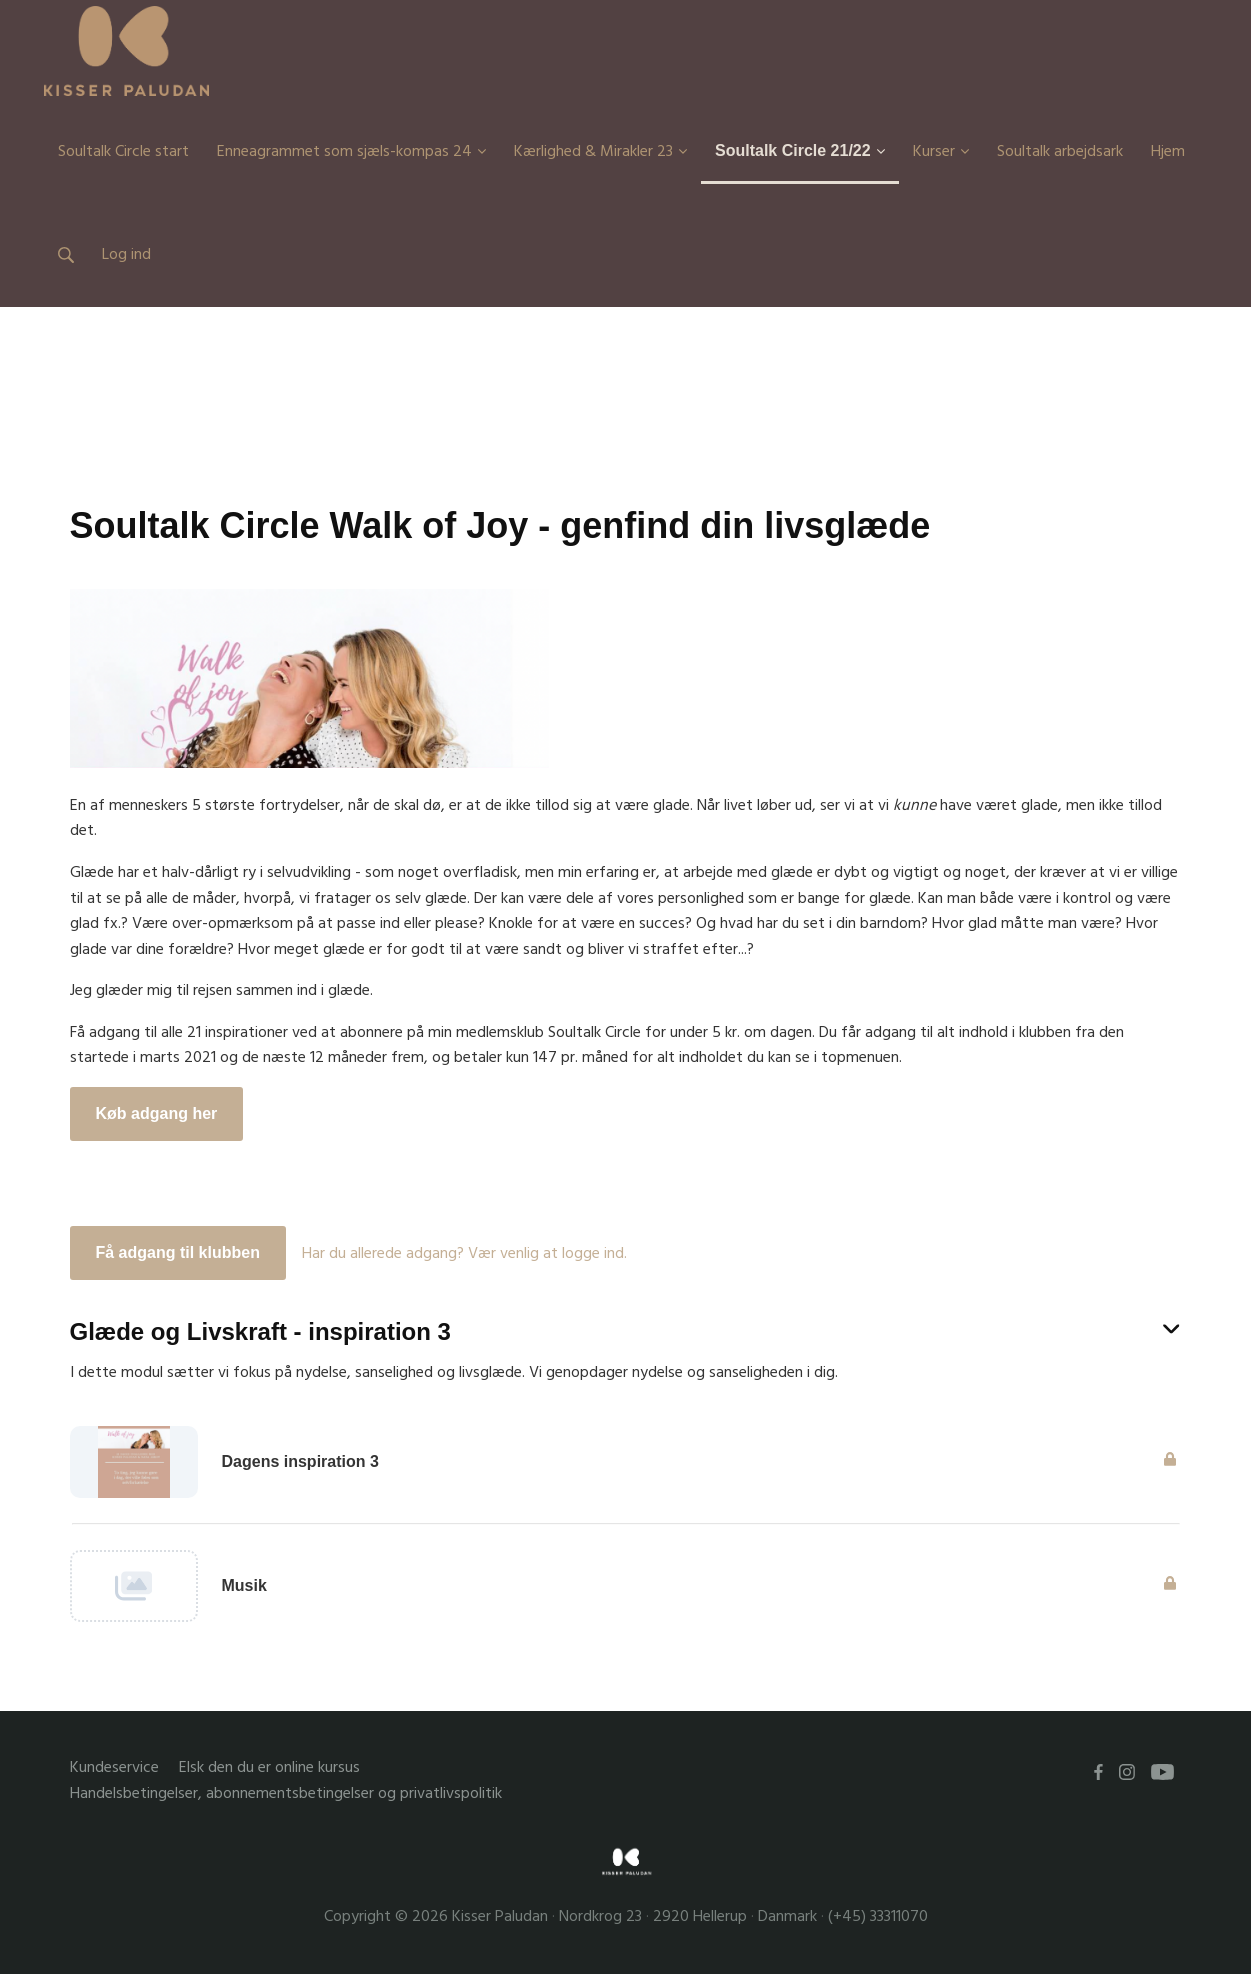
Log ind (126, 254)
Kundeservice (114, 1767)
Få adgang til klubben (178, 1252)
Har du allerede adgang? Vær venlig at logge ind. (464, 1253)
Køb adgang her (157, 1113)
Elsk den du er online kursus (269, 1767)
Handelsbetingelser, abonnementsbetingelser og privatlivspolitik (286, 1793)
